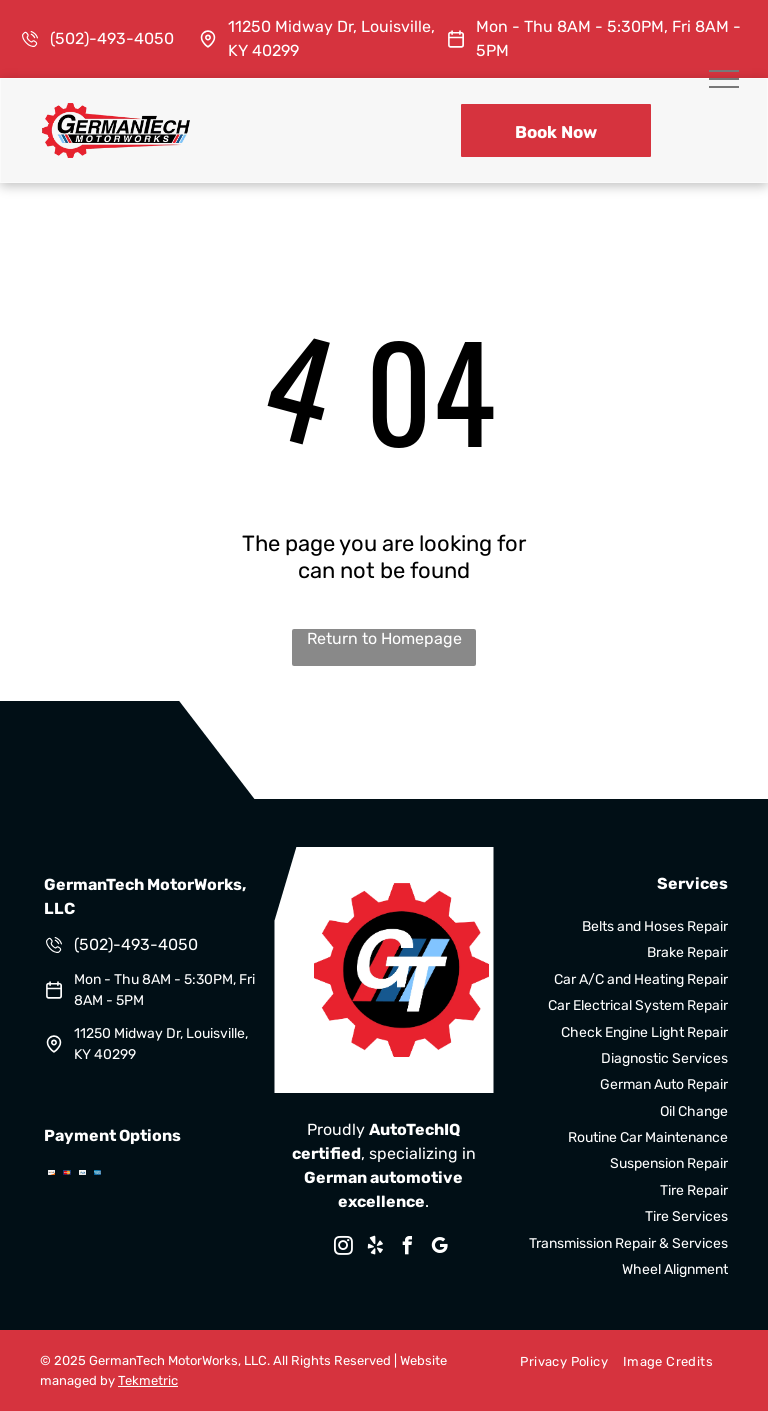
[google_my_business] (440, 1248)
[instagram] (344, 1248)
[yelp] (376, 1248)
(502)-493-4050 (112, 38)
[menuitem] (556, 1361)
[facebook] (408, 1248)
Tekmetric (148, 1380)
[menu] (724, 79)
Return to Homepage (384, 638)
